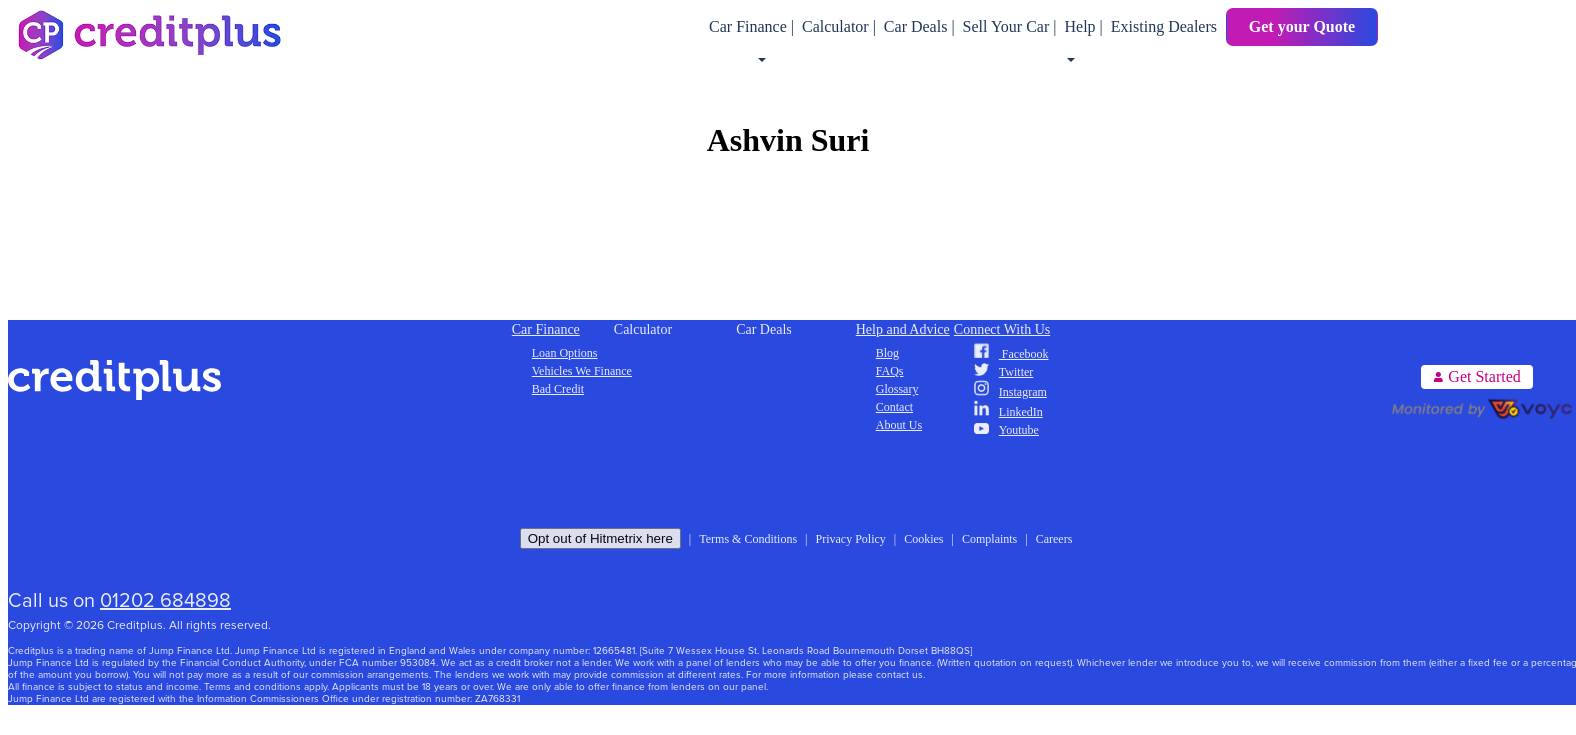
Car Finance (546, 329)
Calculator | (841, 26)
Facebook (1011, 354)
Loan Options (565, 353)
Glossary (897, 389)
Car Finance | (753, 26)
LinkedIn (1008, 412)
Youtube (1006, 430)
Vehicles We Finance (582, 371)
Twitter (1003, 372)
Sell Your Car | (1012, 26)
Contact (894, 407)
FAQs (890, 371)
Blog (887, 353)
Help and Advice (903, 329)
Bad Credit (558, 389)
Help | (1085, 26)
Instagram (1010, 392)
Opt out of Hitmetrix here (600, 538)
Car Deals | (921, 26)
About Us (899, 425)
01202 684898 (165, 601)
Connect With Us (1002, 329)
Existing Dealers (1164, 26)
